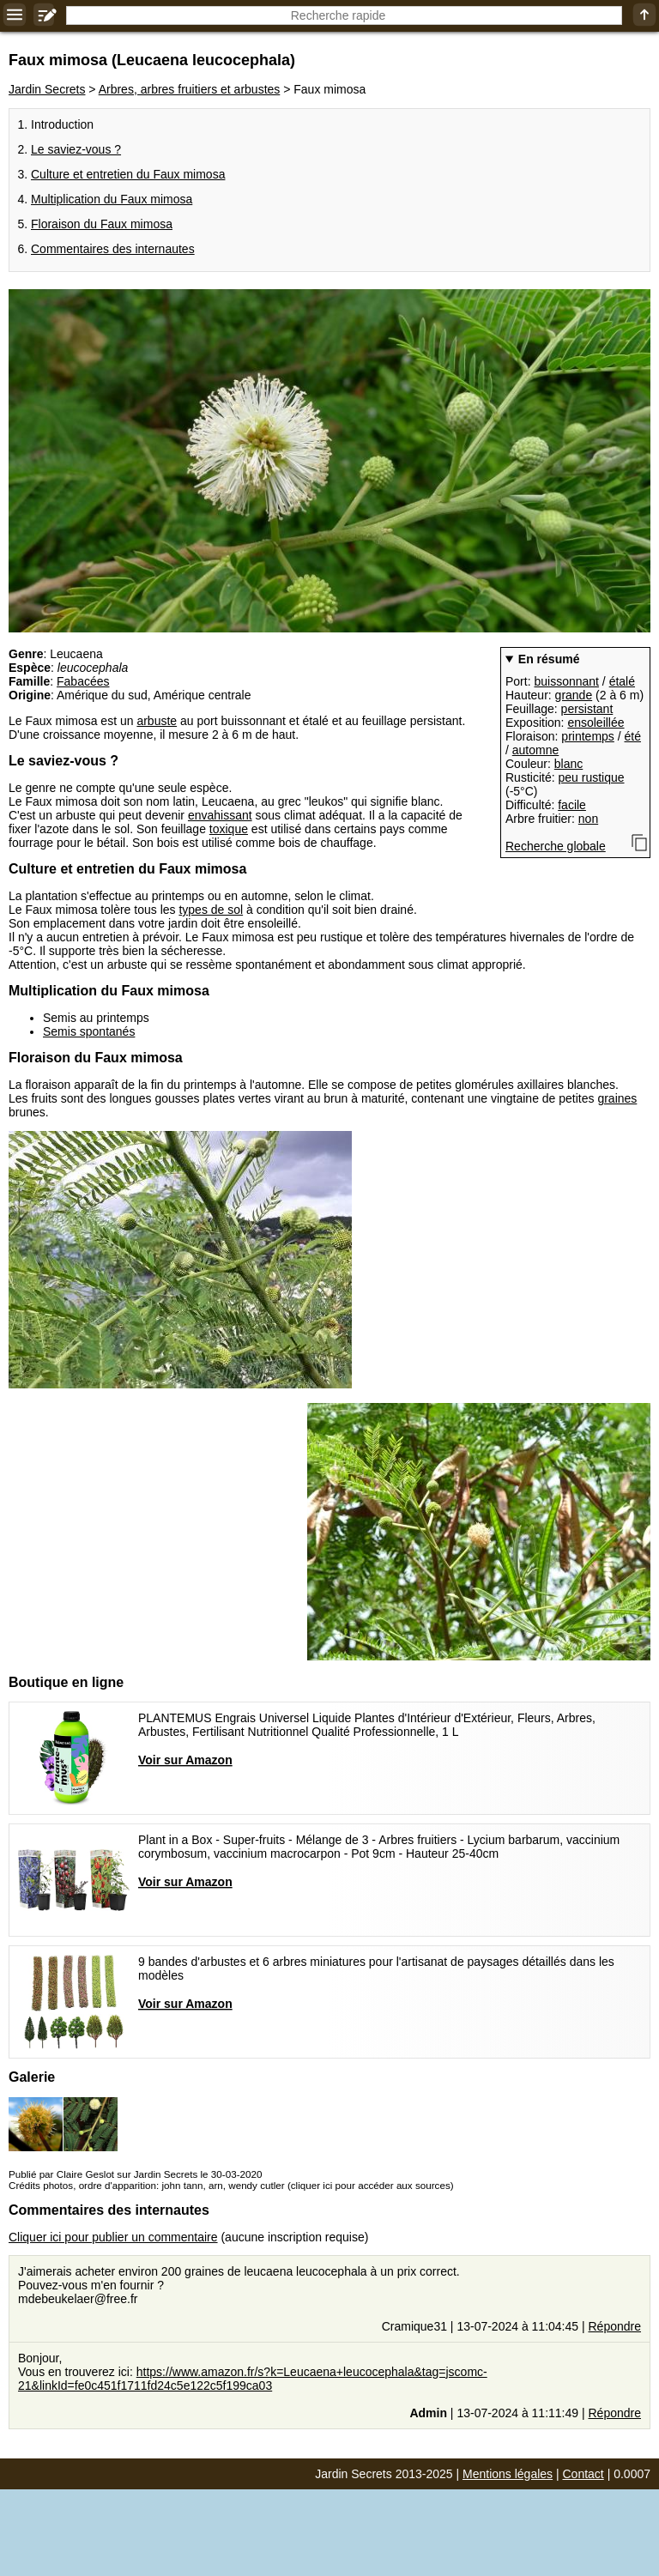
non (588, 818)
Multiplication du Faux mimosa (111, 199)
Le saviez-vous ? (76, 149)
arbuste (156, 721)
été (633, 736)
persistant (587, 709)
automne (535, 750)
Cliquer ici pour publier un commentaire (113, 2237)
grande (574, 695)
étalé (622, 681)
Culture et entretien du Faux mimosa (128, 174)
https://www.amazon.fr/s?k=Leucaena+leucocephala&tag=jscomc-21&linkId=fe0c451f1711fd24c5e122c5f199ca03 (252, 2378)
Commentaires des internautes (113, 249)
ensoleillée (595, 722)
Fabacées (83, 681)
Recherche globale (555, 846)
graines (617, 1098)
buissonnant (566, 681)
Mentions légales (508, 2474)
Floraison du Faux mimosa (101, 224)
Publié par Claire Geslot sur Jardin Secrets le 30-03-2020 (135, 2174)
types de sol (210, 909)
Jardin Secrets (47, 89)
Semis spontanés (89, 1031)
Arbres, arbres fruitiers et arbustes (190, 89)
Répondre (615, 2326)
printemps (587, 736)
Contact (583, 2474)
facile (572, 805)
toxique (228, 829)
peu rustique (591, 777)
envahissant (220, 815)
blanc (568, 764)
